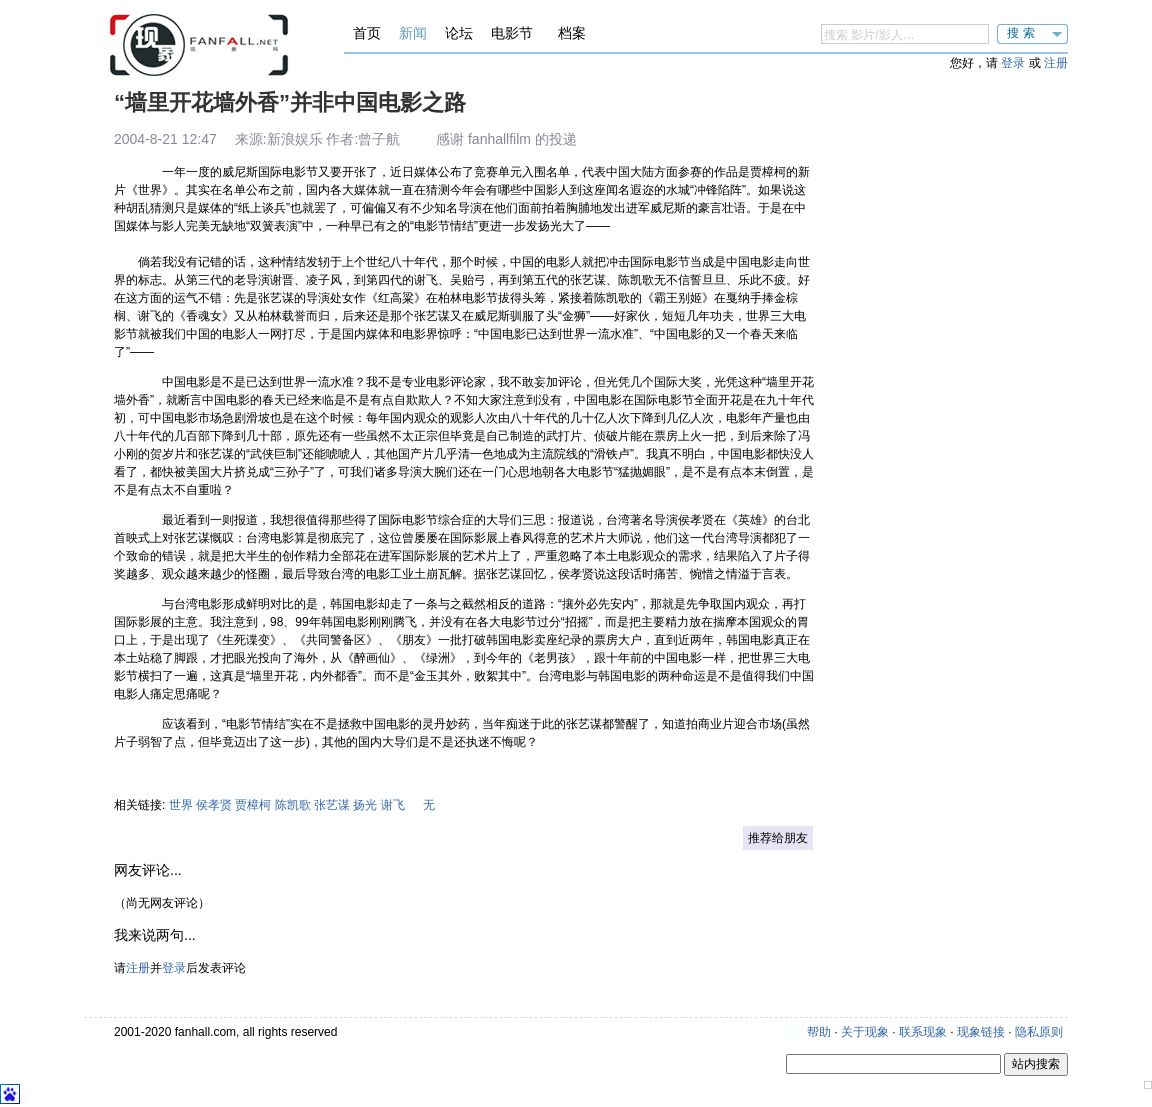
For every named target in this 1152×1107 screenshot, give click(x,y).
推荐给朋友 (778, 838)
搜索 (1023, 33)
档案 (572, 33)
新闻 (413, 33)
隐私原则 (1039, 1032)
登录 (1013, 63)
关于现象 (865, 1032)
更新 (792, 1032)
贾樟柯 (253, 805)
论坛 (459, 33)
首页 (367, 33)
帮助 (819, 1032)
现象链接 (981, 1032)
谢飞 (393, 805)
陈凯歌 (293, 805)
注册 (1056, 63)
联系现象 (923, 1032)
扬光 (365, 805)
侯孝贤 (214, 805)
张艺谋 (332, 805)
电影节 (512, 33)
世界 (181, 805)
